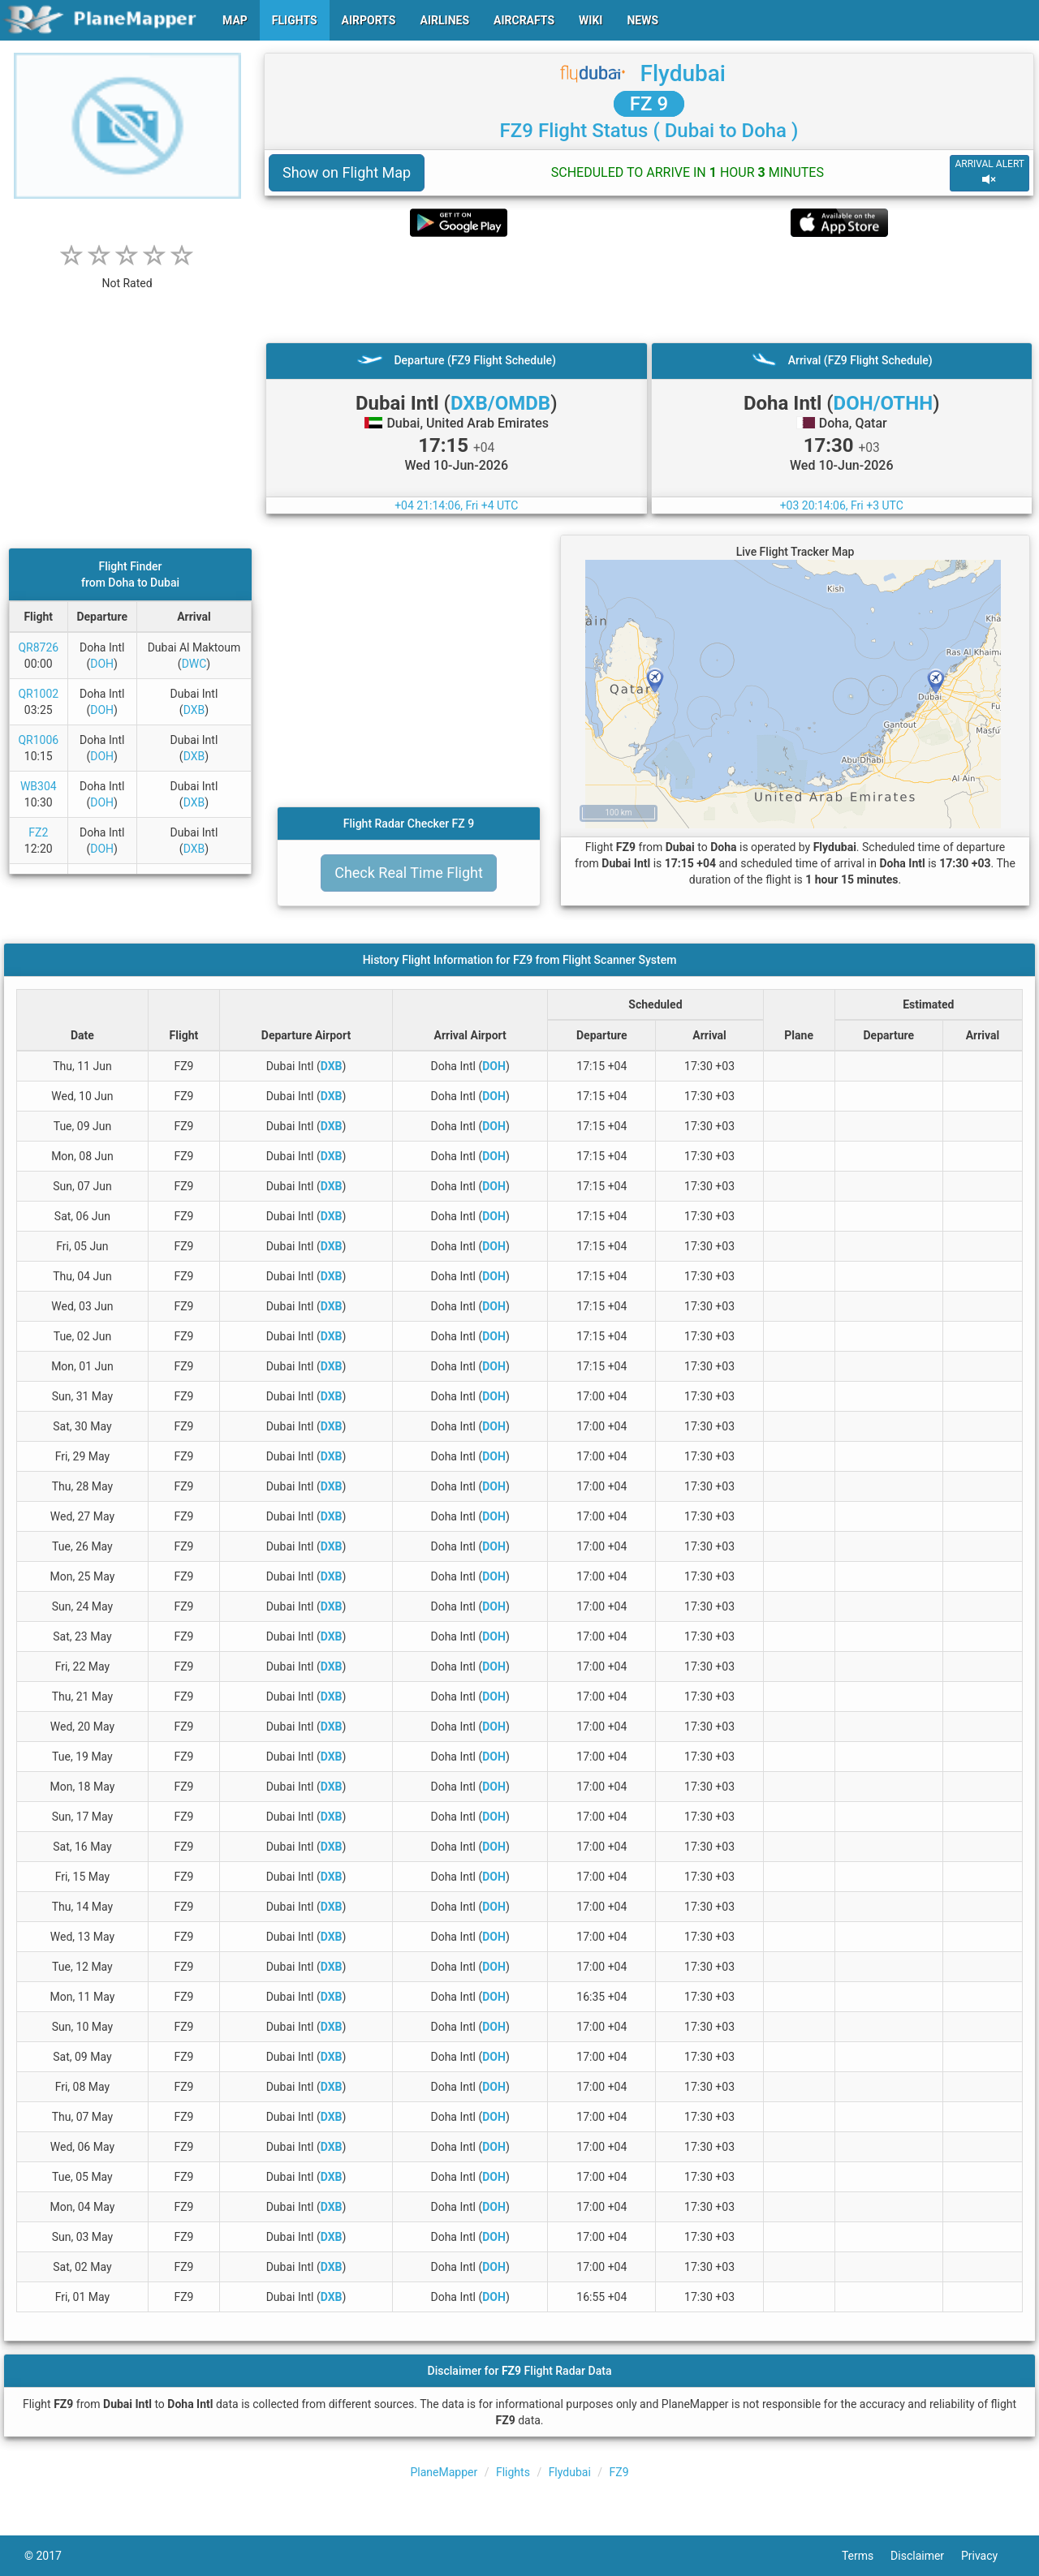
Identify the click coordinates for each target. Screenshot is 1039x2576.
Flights (513, 2472)
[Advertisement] (649, 289)
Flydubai (683, 73)
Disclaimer (925, 2555)
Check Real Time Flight (408, 872)
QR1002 (38, 693)
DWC (194, 663)
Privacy (988, 2555)
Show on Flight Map (346, 172)
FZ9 (619, 2472)
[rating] (127, 274)
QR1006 (38, 739)
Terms (866, 2555)
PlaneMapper (443, 2472)
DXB (194, 709)
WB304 (38, 786)
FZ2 (38, 832)
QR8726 (38, 647)
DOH (102, 663)
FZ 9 (649, 103)
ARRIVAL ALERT (989, 172)
